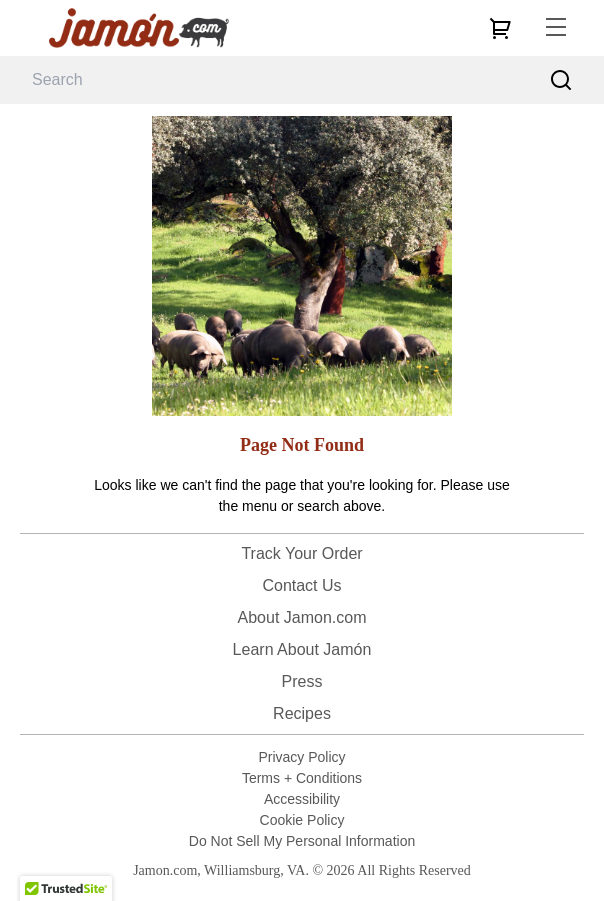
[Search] (561, 80)
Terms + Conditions (302, 778)
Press (302, 681)
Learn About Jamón (302, 649)
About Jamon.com (302, 617)
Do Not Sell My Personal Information (302, 841)
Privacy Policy (301, 757)
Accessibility (302, 799)
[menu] (556, 28)
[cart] (500, 28)
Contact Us (301, 585)
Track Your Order (301, 553)
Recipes (302, 713)
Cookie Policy (302, 820)
